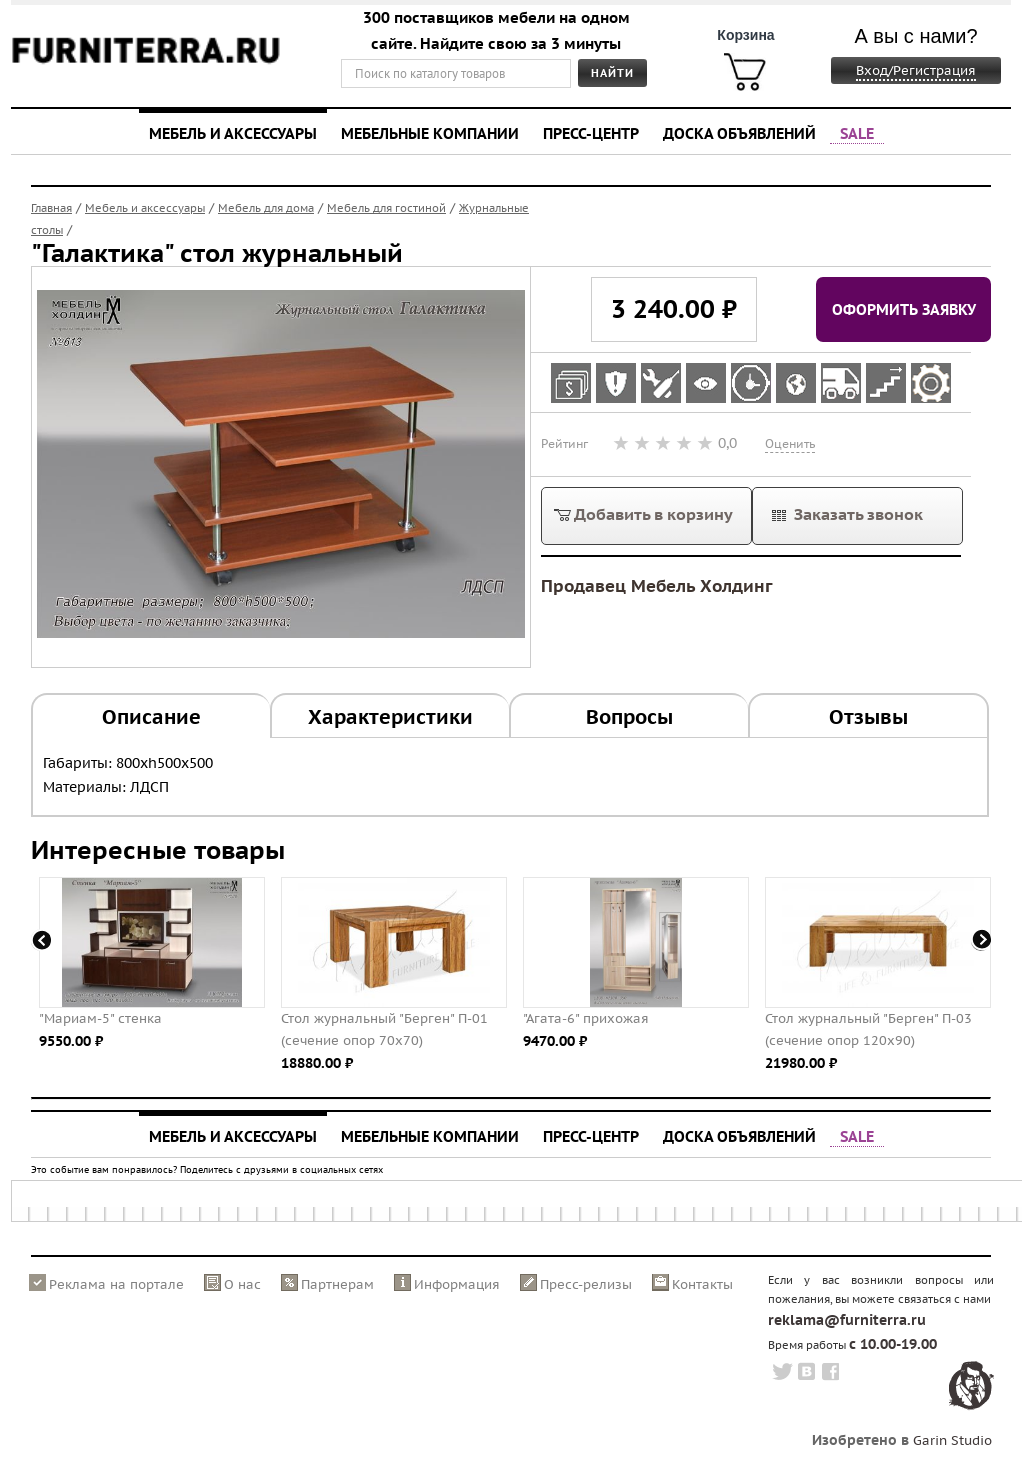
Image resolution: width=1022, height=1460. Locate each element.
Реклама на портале (116, 1284)
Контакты (702, 1284)
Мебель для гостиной (386, 208)
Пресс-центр (591, 133)
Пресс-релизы (586, 1284)
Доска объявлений (739, 133)
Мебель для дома (266, 208)
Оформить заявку (904, 309)
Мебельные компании (430, 133)
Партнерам (337, 1284)
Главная (51, 208)
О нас (242, 1284)
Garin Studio (952, 1440)
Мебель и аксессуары (233, 133)
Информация (457, 1284)
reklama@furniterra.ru (847, 1320)
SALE (857, 133)
